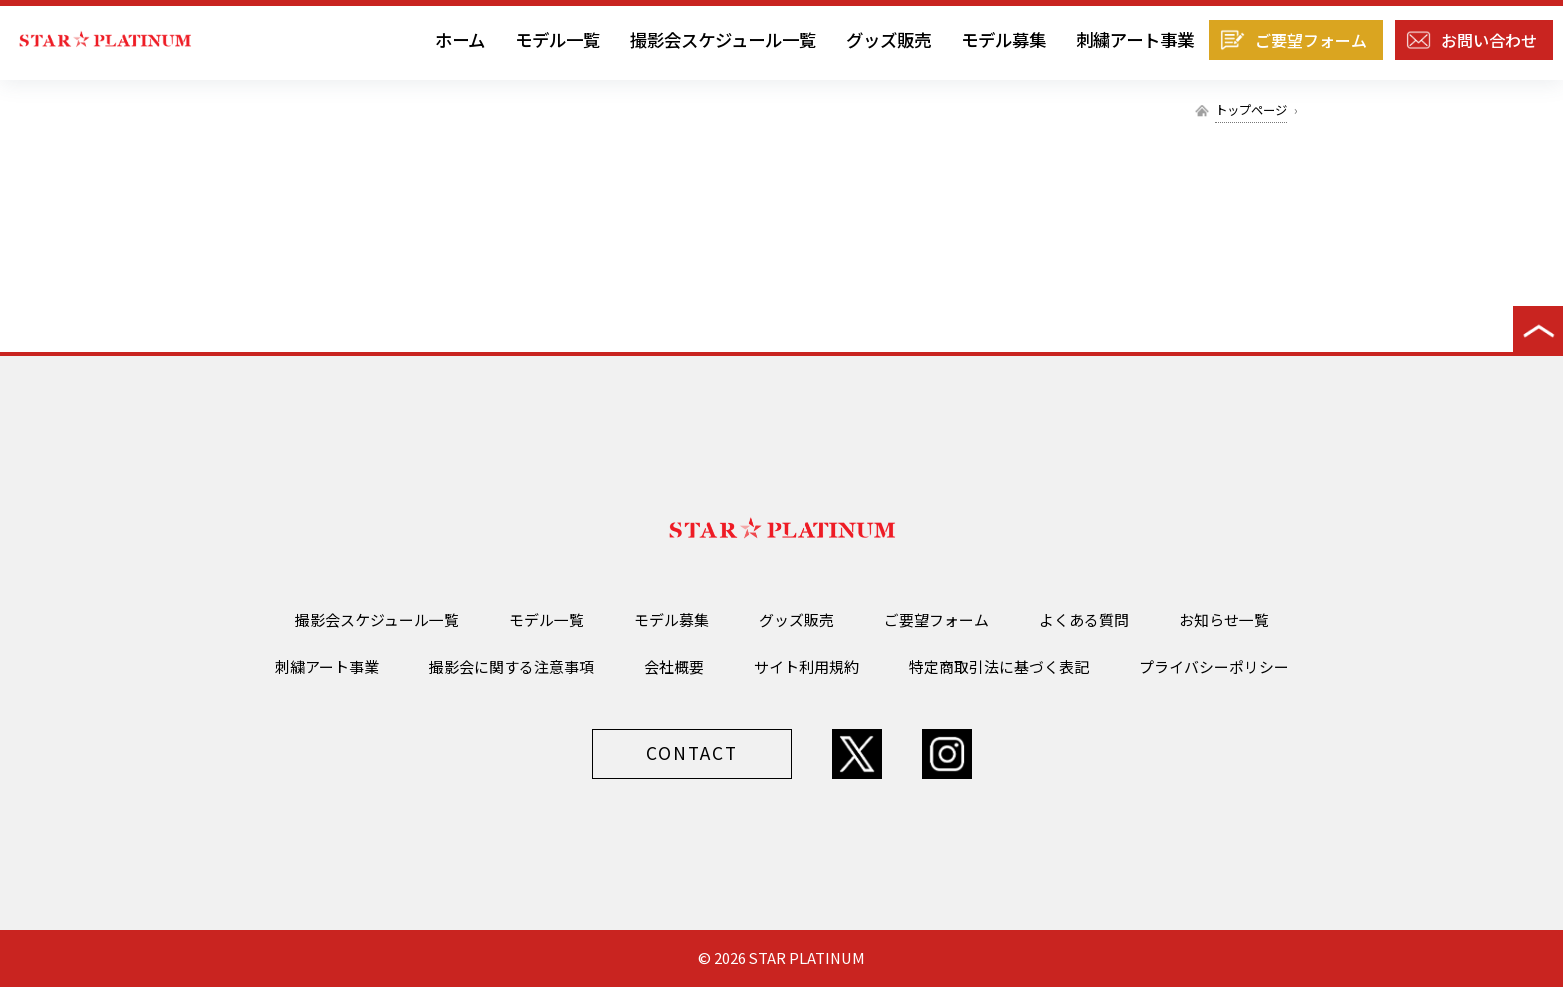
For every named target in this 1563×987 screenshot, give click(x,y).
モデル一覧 (557, 39)
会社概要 (674, 666)
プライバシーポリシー (1214, 666)
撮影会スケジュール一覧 (723, 39)
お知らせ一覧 (1224, 619)
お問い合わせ (1489, 40)
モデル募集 (1003, 39)
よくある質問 (1084, 619)
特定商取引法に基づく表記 (999, 666)
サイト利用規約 (806, 666)
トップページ (1251, 110)
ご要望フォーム (1311, 40)
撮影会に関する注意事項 (511, 666)
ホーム (460, 39)
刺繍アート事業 (1135, 39)
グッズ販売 (888, 39)
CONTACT (692, 752)
